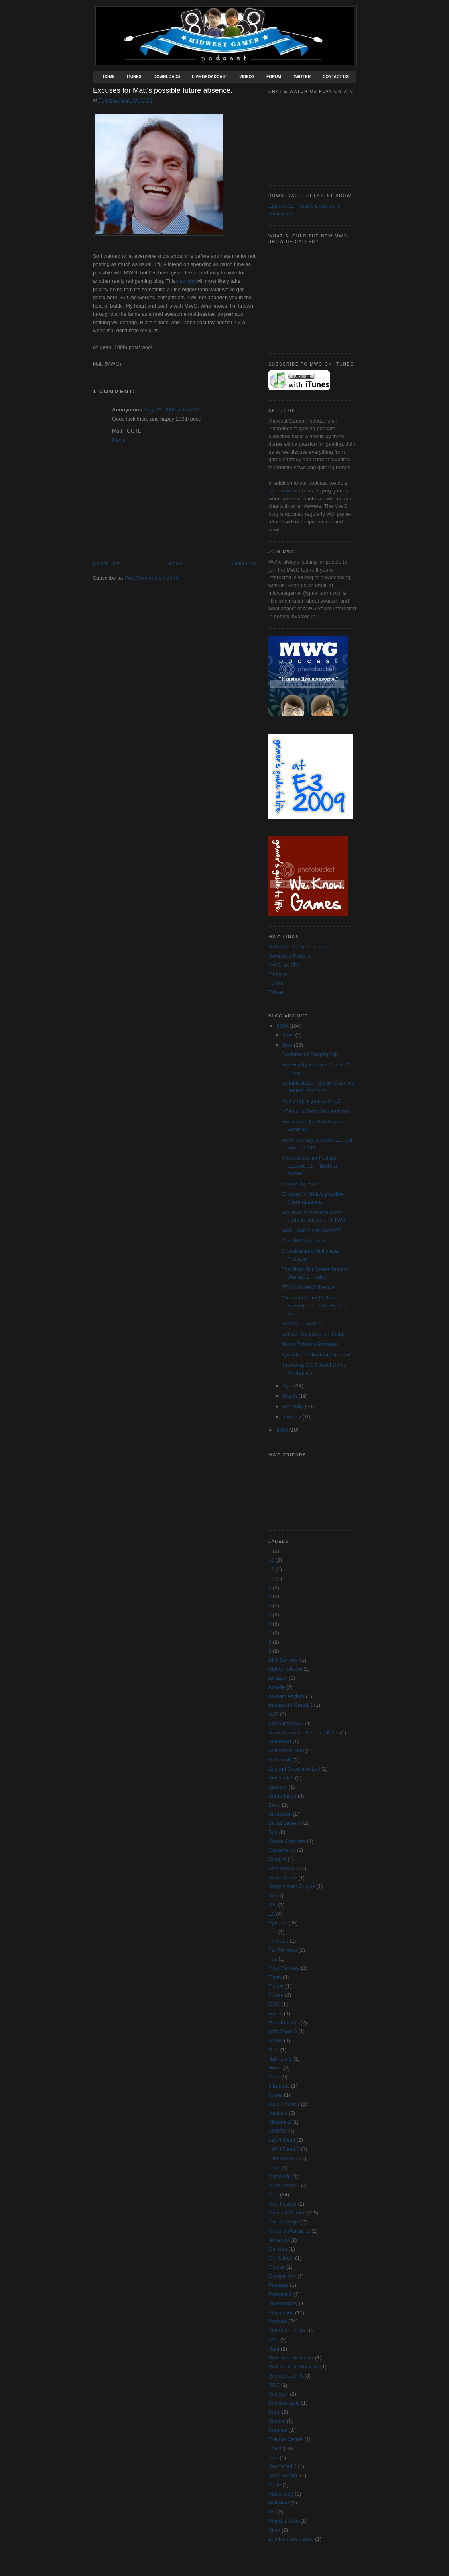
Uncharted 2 (282, 2466)
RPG (274, 2385)
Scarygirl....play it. (301, 1323)
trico (273, 2457)
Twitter (302, 76)
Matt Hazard (282, 2204)
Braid (274, 1805)
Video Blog (280, 2494)
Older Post (244, 563)
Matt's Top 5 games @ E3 (310, 1101)
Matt (273, 2195)
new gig (186, 281)
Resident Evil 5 (285, 2376)
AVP (273, 1714)
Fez (272, 1959)
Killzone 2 (279, 2122)
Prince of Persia (286, 2330)
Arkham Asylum (286, 1696)
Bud (273, 1832)
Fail (272, 1932)
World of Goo (283, 2521)
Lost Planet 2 (283, 2158)
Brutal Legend (284, 1823)
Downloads (167, 76)
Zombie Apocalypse (290, 2539)
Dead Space (282, 1878)
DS (272, 1895)
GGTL (275, 2013)
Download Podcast (289, 956)
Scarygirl (278, 2394)
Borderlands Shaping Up (309, 1054)
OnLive (276, 2267)
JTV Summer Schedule (308, 1287)
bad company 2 (286, 1723)
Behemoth (280, 1760)
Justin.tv (278, 2113)
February (294, 1406)
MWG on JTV (283, 965)
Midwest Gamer (286, 2213)
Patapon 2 (280, 2294)
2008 (282, 1430)
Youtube (277, 974)
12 (271, 1578)
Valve (274, 2485)
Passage (278, 2285)
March (291, 1396)
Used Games (283, 2475)
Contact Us (336, 76)
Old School (281, 2258)
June (289, 1035)
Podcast (277, 2321)
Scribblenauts (284, 2403)
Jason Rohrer (283, 2104)
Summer (278, 2430)
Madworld (279, 2176)
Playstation (281, 2312)
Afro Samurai (283, 1660)
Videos (246, 76)
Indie (274, 2077)
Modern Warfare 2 (289, 2231)
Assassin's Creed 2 (290, 1705)
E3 (271, 1914)
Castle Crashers (286, 1841)
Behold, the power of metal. (312, 1334)
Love (274, 2168)
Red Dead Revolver (290, 2358)
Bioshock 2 (281, 1778)
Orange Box (282, 2276)
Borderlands (282, 1796)
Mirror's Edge (283, 2222)
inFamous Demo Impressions (315, 1111)
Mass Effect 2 (284, 2185)
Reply (118, 440)
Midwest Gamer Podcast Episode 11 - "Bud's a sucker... (309, 1165)
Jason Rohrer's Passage (309, 1344)
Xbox (274, 2530)
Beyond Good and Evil (294, 1769)
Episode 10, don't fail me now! (315, 1355)
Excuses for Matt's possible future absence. (162, 90)
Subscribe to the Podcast (297, 947)
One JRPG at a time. (305, 1241)
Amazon (278, 1678)
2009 (282, 1026)
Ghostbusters (283, 2023)
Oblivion (277, 2249)
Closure (277, 1859)
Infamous (278, 2086)
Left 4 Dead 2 (283, 2149)
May (288, 1045)
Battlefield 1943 (286, 1750)
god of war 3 (282, 2031)
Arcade (276, 1687)
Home (109, 76)
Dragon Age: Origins (291, 1886)
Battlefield (279, 1741)
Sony (274, 2412)
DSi (272, 1905)
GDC (274, 2004)
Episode (277, 1923)
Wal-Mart (278, 2502)
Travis (275, 2448)
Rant (273, 2349)
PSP (273, 2340)
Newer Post (106, 563)
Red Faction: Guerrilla (293, 2367)
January (293, 1417)
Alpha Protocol (285, 1669)
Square (276, 2421)
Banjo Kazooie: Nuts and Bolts (303, 1733)
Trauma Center (285, 2439)
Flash (274, 1977)
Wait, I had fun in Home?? (311, 1230)
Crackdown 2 (283, 1868)
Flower (276, 1986)
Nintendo (278, 2240)
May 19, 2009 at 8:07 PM (172, 410)
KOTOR (277, 2131)
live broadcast (284, 491)
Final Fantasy (283, 1968)
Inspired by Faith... (302, 1184)
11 (271, 1569)
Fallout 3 (278, 1941)
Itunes (134, 76)
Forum (273, 76)
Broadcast (280, 1814)
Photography (283, 2303)
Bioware (277, 1787)
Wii (272, 2512)
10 (271, 1560)
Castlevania (281, 1850)
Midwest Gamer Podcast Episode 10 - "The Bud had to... (315, 1305)
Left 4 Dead (281, 2140)
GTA (273, 2050)
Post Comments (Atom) (152, 578)
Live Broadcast (209, 76)
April (288, 1386)
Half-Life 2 (280, 2059)
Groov (275, 2040)
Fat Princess (282, 1950)
